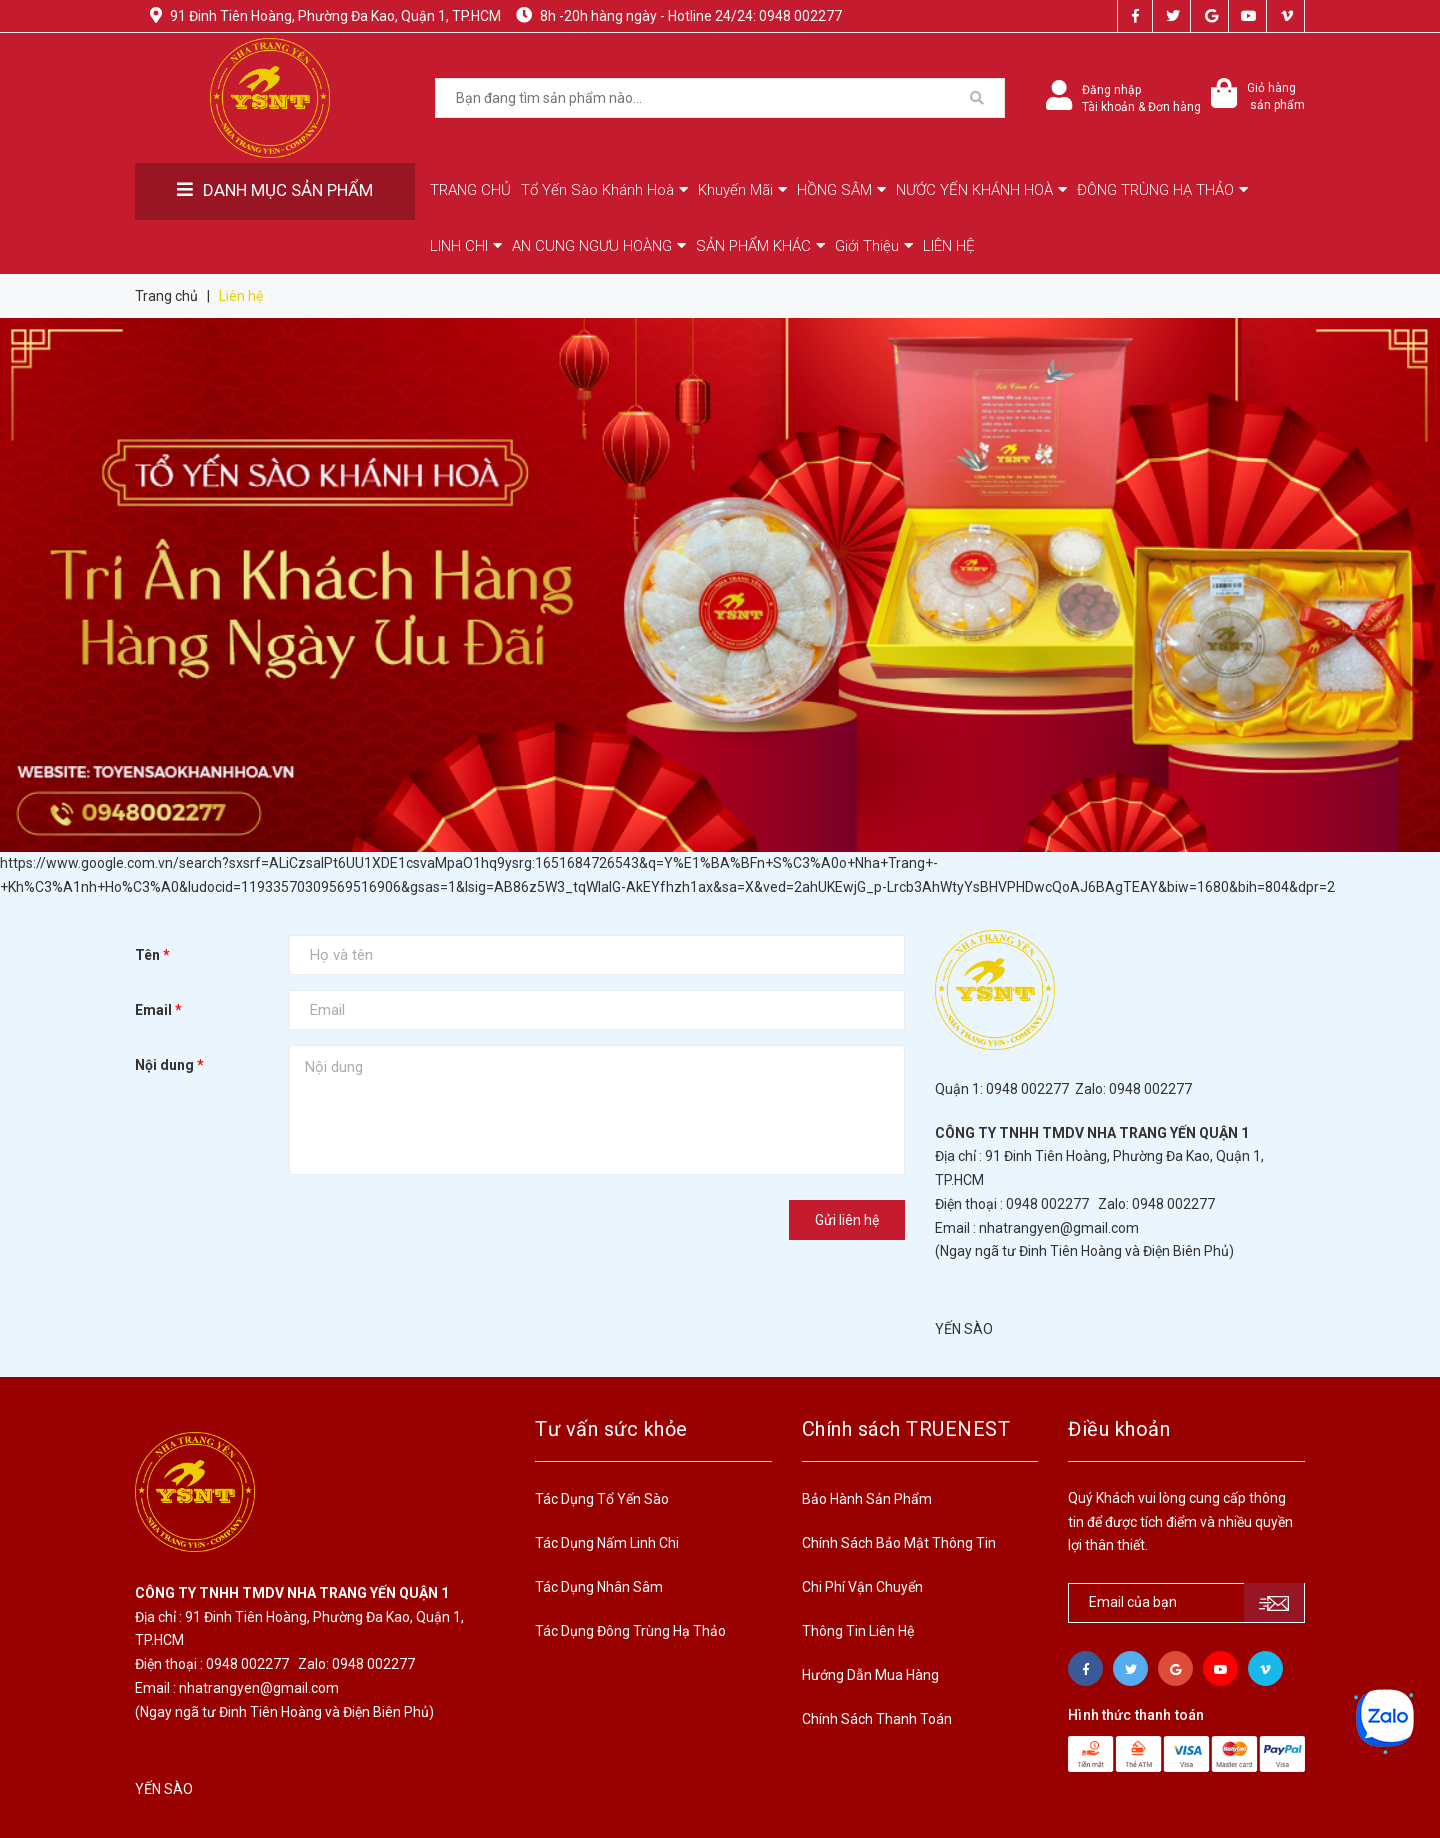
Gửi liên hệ (847, 1220)
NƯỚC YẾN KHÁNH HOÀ (981, 190)
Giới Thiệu (874, 246)
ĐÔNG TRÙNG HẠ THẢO (1162, 190)
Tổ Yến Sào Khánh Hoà (604, 190)
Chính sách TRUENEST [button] (906, 1429)
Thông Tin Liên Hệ (858, 1631)
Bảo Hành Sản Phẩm (867, 1499)
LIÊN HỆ (949, 246)
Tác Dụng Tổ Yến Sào (602, 1499)
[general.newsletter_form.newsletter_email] (1186, 1603)
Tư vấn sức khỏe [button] (611, 1429)
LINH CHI (466, 246)
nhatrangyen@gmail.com (1059, 1228)
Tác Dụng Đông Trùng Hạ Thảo (630, 1631)
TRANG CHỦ (470, 190)
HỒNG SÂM (841, 190)
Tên (152, 955)
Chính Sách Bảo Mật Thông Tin (899, 1543)
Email (158, 1010)
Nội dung (169, 1065)
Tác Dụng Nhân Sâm (599, 1587)
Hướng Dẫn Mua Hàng (870, 1675)
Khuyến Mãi (742, 190)
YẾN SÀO (964, 1329)
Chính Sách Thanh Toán (877, 1719)
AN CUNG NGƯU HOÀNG (599, 246)
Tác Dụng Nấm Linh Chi (607, 1543)
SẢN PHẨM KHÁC (760, 246)
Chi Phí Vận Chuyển (862, 1587)
